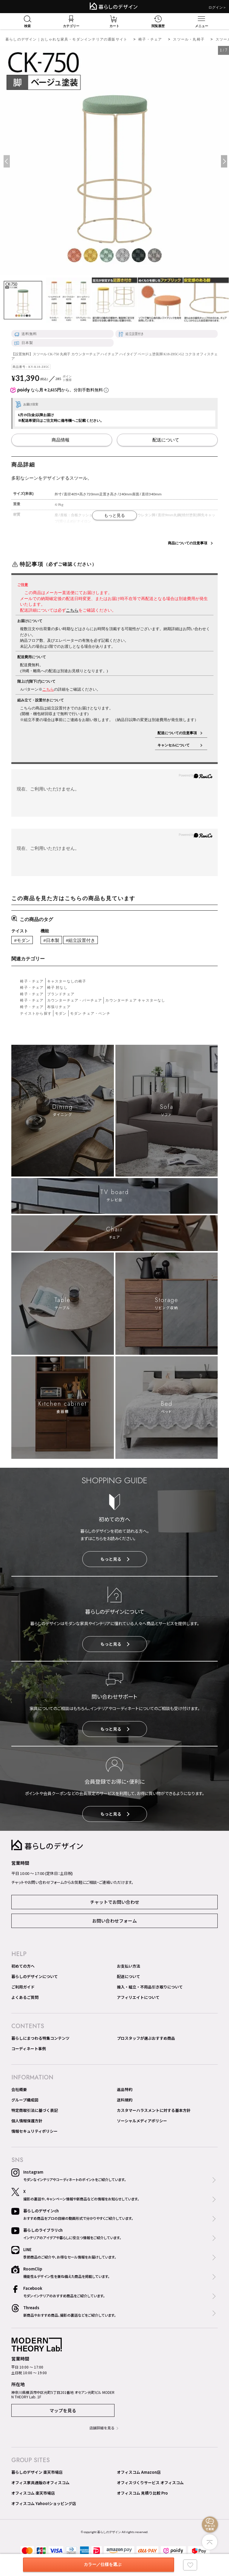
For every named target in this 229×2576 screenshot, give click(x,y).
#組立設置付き (80, 940)
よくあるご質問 (24, 1997)
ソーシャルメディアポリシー (142, 2121)
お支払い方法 (128, 1966)
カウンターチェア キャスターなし (135, 1000)
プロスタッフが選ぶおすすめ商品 (146, 2038)
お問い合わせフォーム (114, 1921)
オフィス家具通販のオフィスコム (40, 2482)
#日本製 (51, 940)
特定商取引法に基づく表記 (34, 2110)
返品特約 (124, 2089)
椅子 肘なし (57, 987)
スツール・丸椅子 (189, 39)
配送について (128, 1976)
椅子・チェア (150, 39)
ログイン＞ (217, 7)
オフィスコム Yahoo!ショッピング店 (43, 2503)
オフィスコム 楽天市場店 (33, 2493)
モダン (61, 1013)
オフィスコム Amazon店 (139, 2472)
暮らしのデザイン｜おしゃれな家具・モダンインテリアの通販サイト (66, 39)
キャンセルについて (177, 745)
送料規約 (124, 2100)
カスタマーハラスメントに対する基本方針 (154, 2110)
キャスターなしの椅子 (66, 981)
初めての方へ (23, 1966)
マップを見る (62, 2410)
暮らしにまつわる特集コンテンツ (40, 2038)
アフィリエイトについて (138, 1997)
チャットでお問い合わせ (114, 1902)
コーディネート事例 (28, 2048)
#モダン (22, 940)
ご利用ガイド (23, 1987)
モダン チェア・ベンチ (90, 1013)
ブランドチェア (61, 994)
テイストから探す (36, 1013)
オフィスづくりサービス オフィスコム (150, 2482)
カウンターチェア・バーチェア (74, 1000)
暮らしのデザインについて (34, 1976)
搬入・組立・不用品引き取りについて (150, 1987)
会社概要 (19, 2089)
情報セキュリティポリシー (34, 2131)
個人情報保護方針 (26, 2121)
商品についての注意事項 (187, 543)
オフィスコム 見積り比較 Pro (142, 2493)
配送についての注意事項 (177, 733)
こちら (72, 610)
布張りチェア (59, 1007)
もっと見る (114, 1559)
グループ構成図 (24, 2100)
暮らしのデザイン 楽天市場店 (37, 2472)
